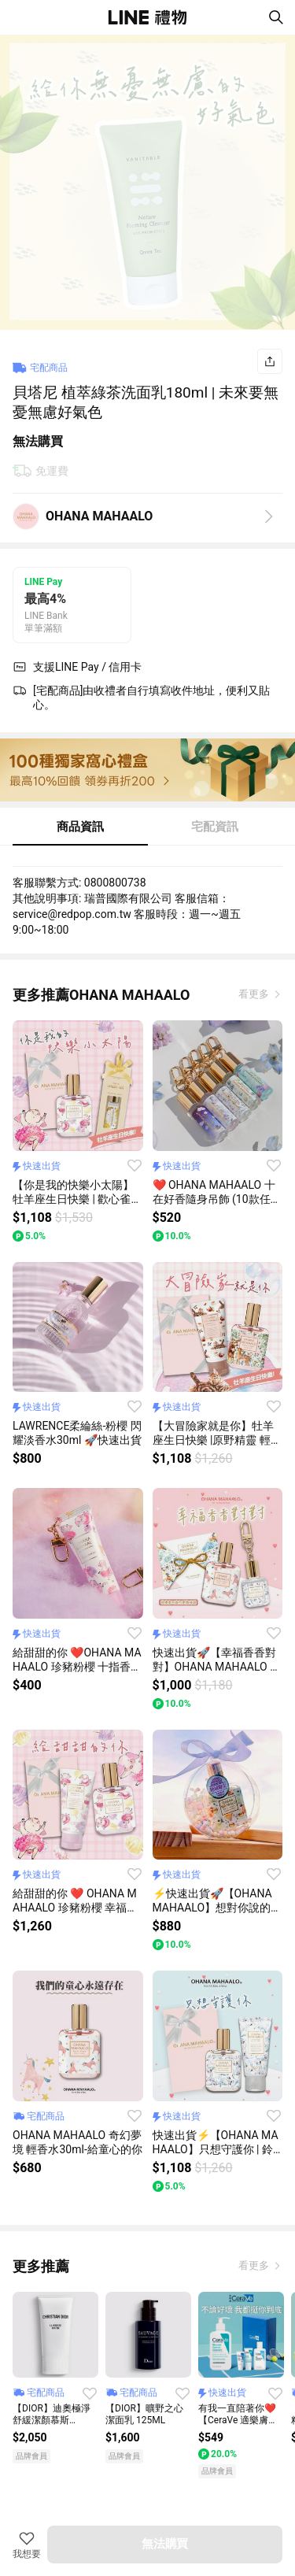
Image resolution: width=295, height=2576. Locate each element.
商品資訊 (80, 827)
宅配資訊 (214, 827)
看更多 (254, 994)
